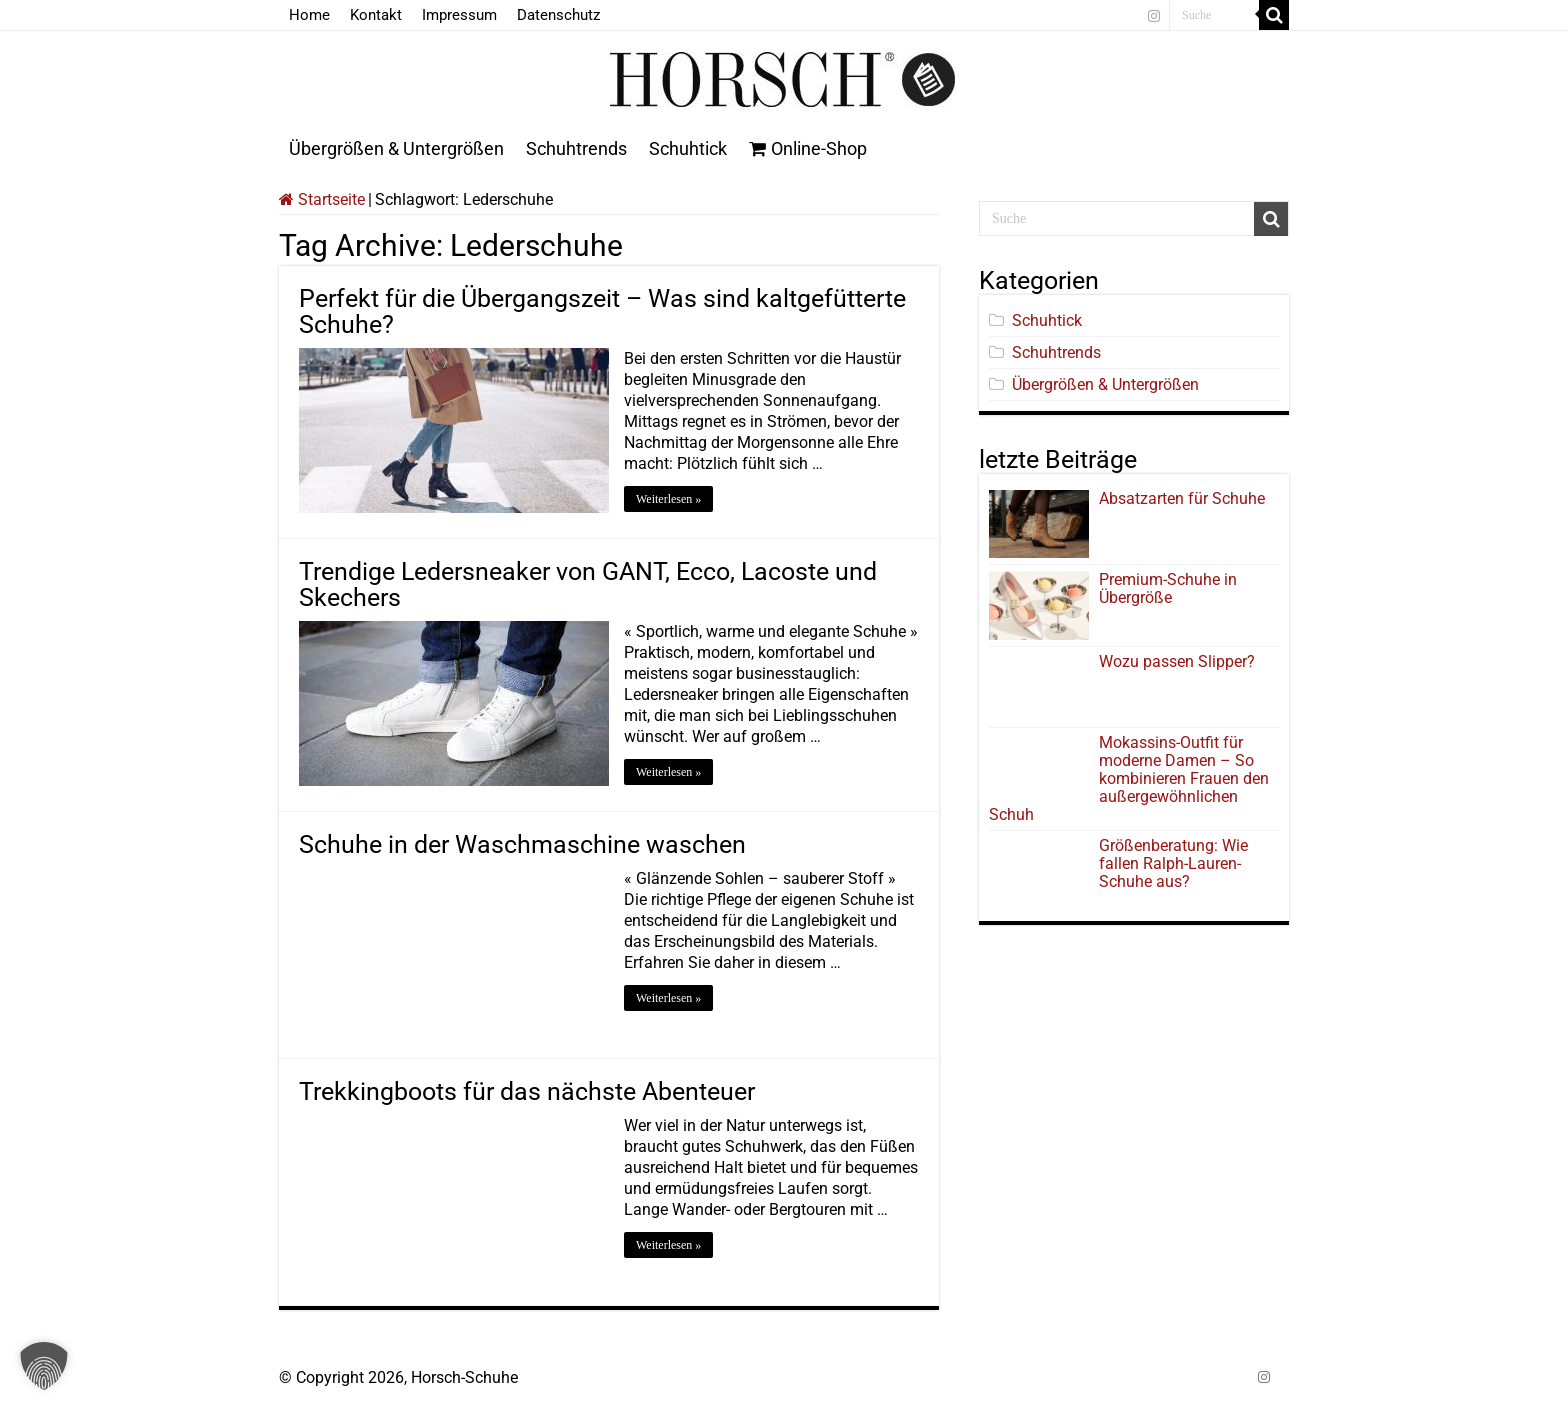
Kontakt (376, 15)
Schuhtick (688, 148)
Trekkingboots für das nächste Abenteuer (527, 1091)
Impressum (459, 15)
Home (309, 15)
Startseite (322, 199)
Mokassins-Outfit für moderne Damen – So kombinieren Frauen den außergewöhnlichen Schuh (1129, 778)
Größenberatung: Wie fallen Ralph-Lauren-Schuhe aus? (1173, 863)
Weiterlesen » (668, 499)
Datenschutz (558, 15)
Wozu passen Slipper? (1177, 661)
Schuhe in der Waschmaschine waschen (522, 844)
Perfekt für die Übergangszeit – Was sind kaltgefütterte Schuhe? (602, 311)
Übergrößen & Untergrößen (396, 148)
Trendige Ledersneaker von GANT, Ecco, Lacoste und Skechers (588, 584)
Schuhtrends (576, 148)
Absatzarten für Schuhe (1186, 498)
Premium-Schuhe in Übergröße (1168, 588)
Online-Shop (808, 148)
